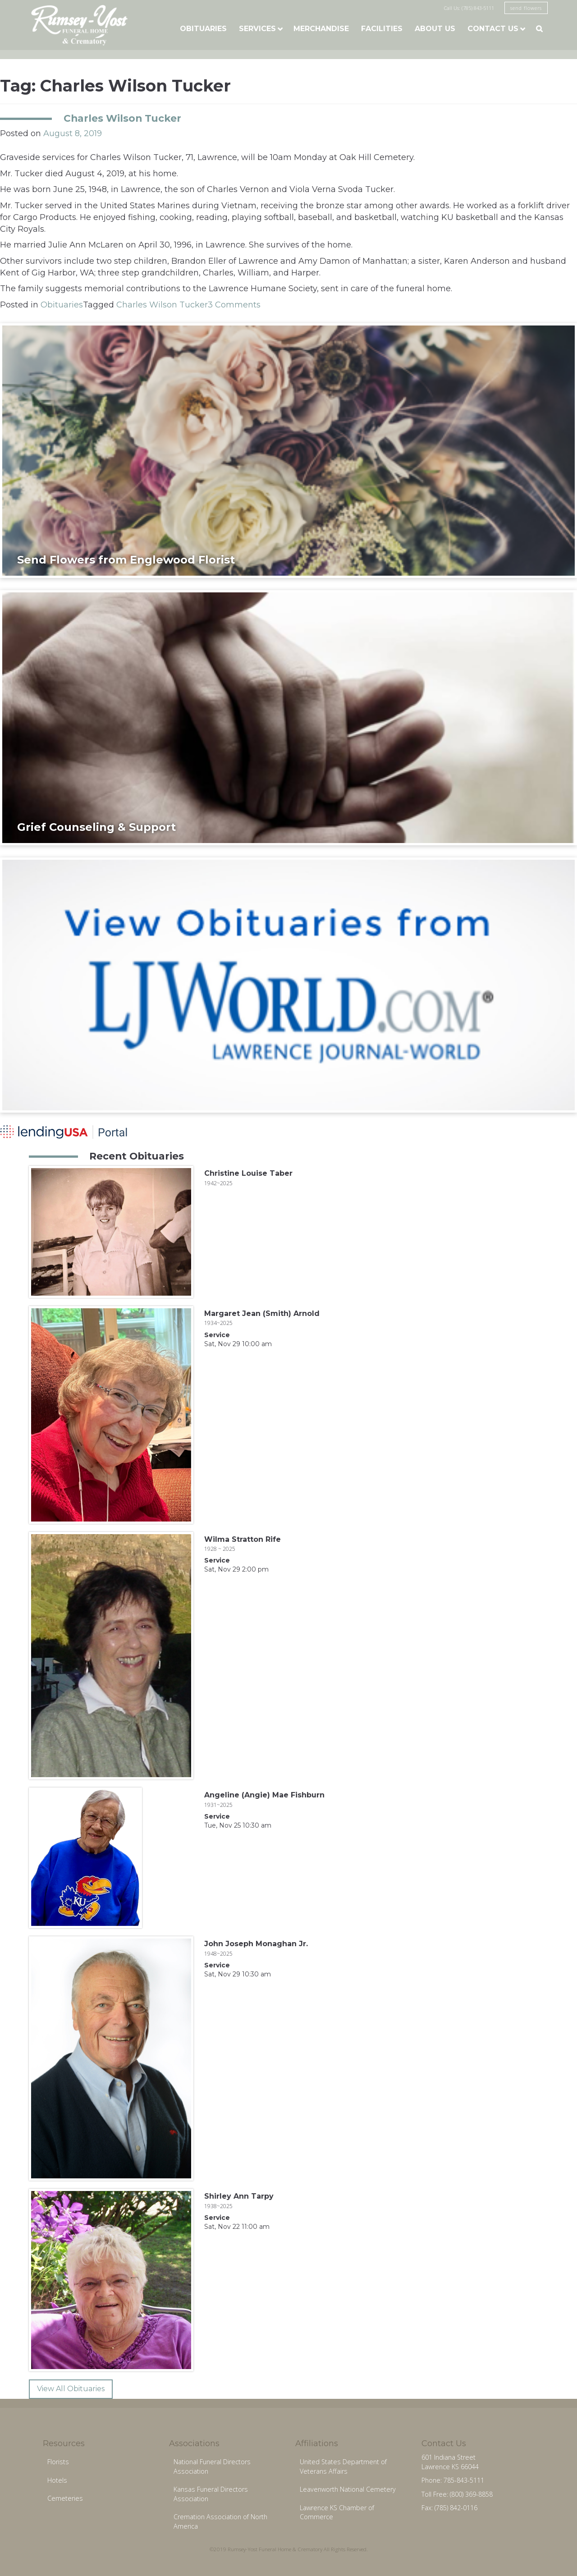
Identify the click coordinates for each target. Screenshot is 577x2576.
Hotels (57, 2480)
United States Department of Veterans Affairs (343, 2466)
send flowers (526, 8)
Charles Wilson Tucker (122, 118)
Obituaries (203, 28)
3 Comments (234, 305)
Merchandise (321, 28)
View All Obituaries (71, 2388)
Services (257, 28)
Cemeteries (65, 2498)
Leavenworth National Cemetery (348, 2489)
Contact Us (492, 28)
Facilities (382, 28)
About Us (435, 28)
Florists (58, 2461)
